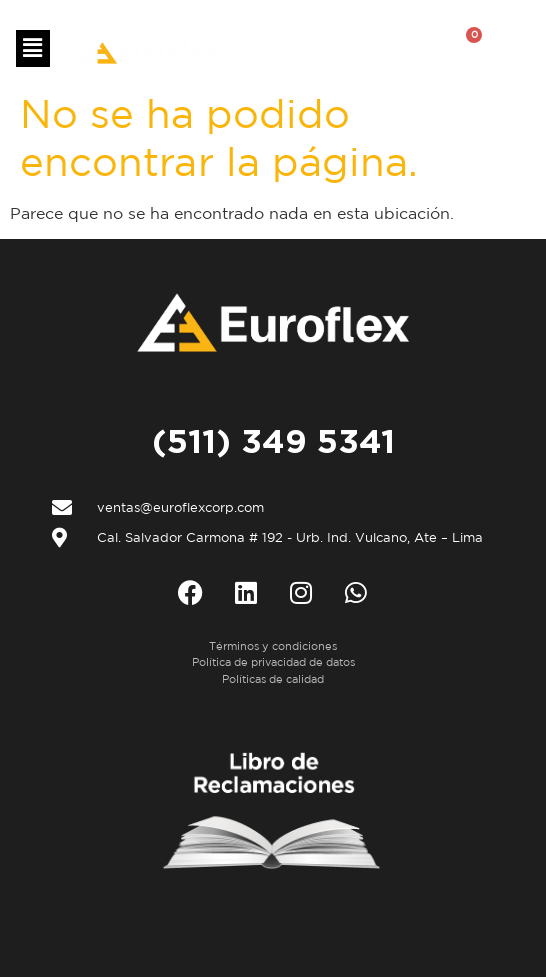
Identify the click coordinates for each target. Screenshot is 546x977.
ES (292, 50)
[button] (33, 48)
